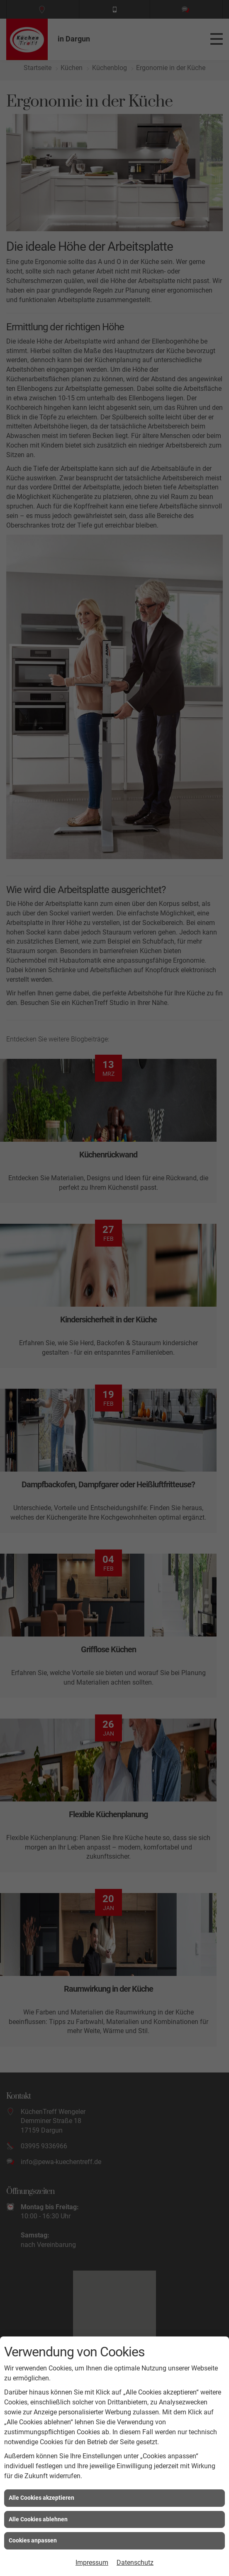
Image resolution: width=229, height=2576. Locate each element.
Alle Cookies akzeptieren (41, 2497)
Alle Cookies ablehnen (38, 2519)
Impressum (92, 2562)
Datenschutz (135, 2562)
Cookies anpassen (33, 2540)
